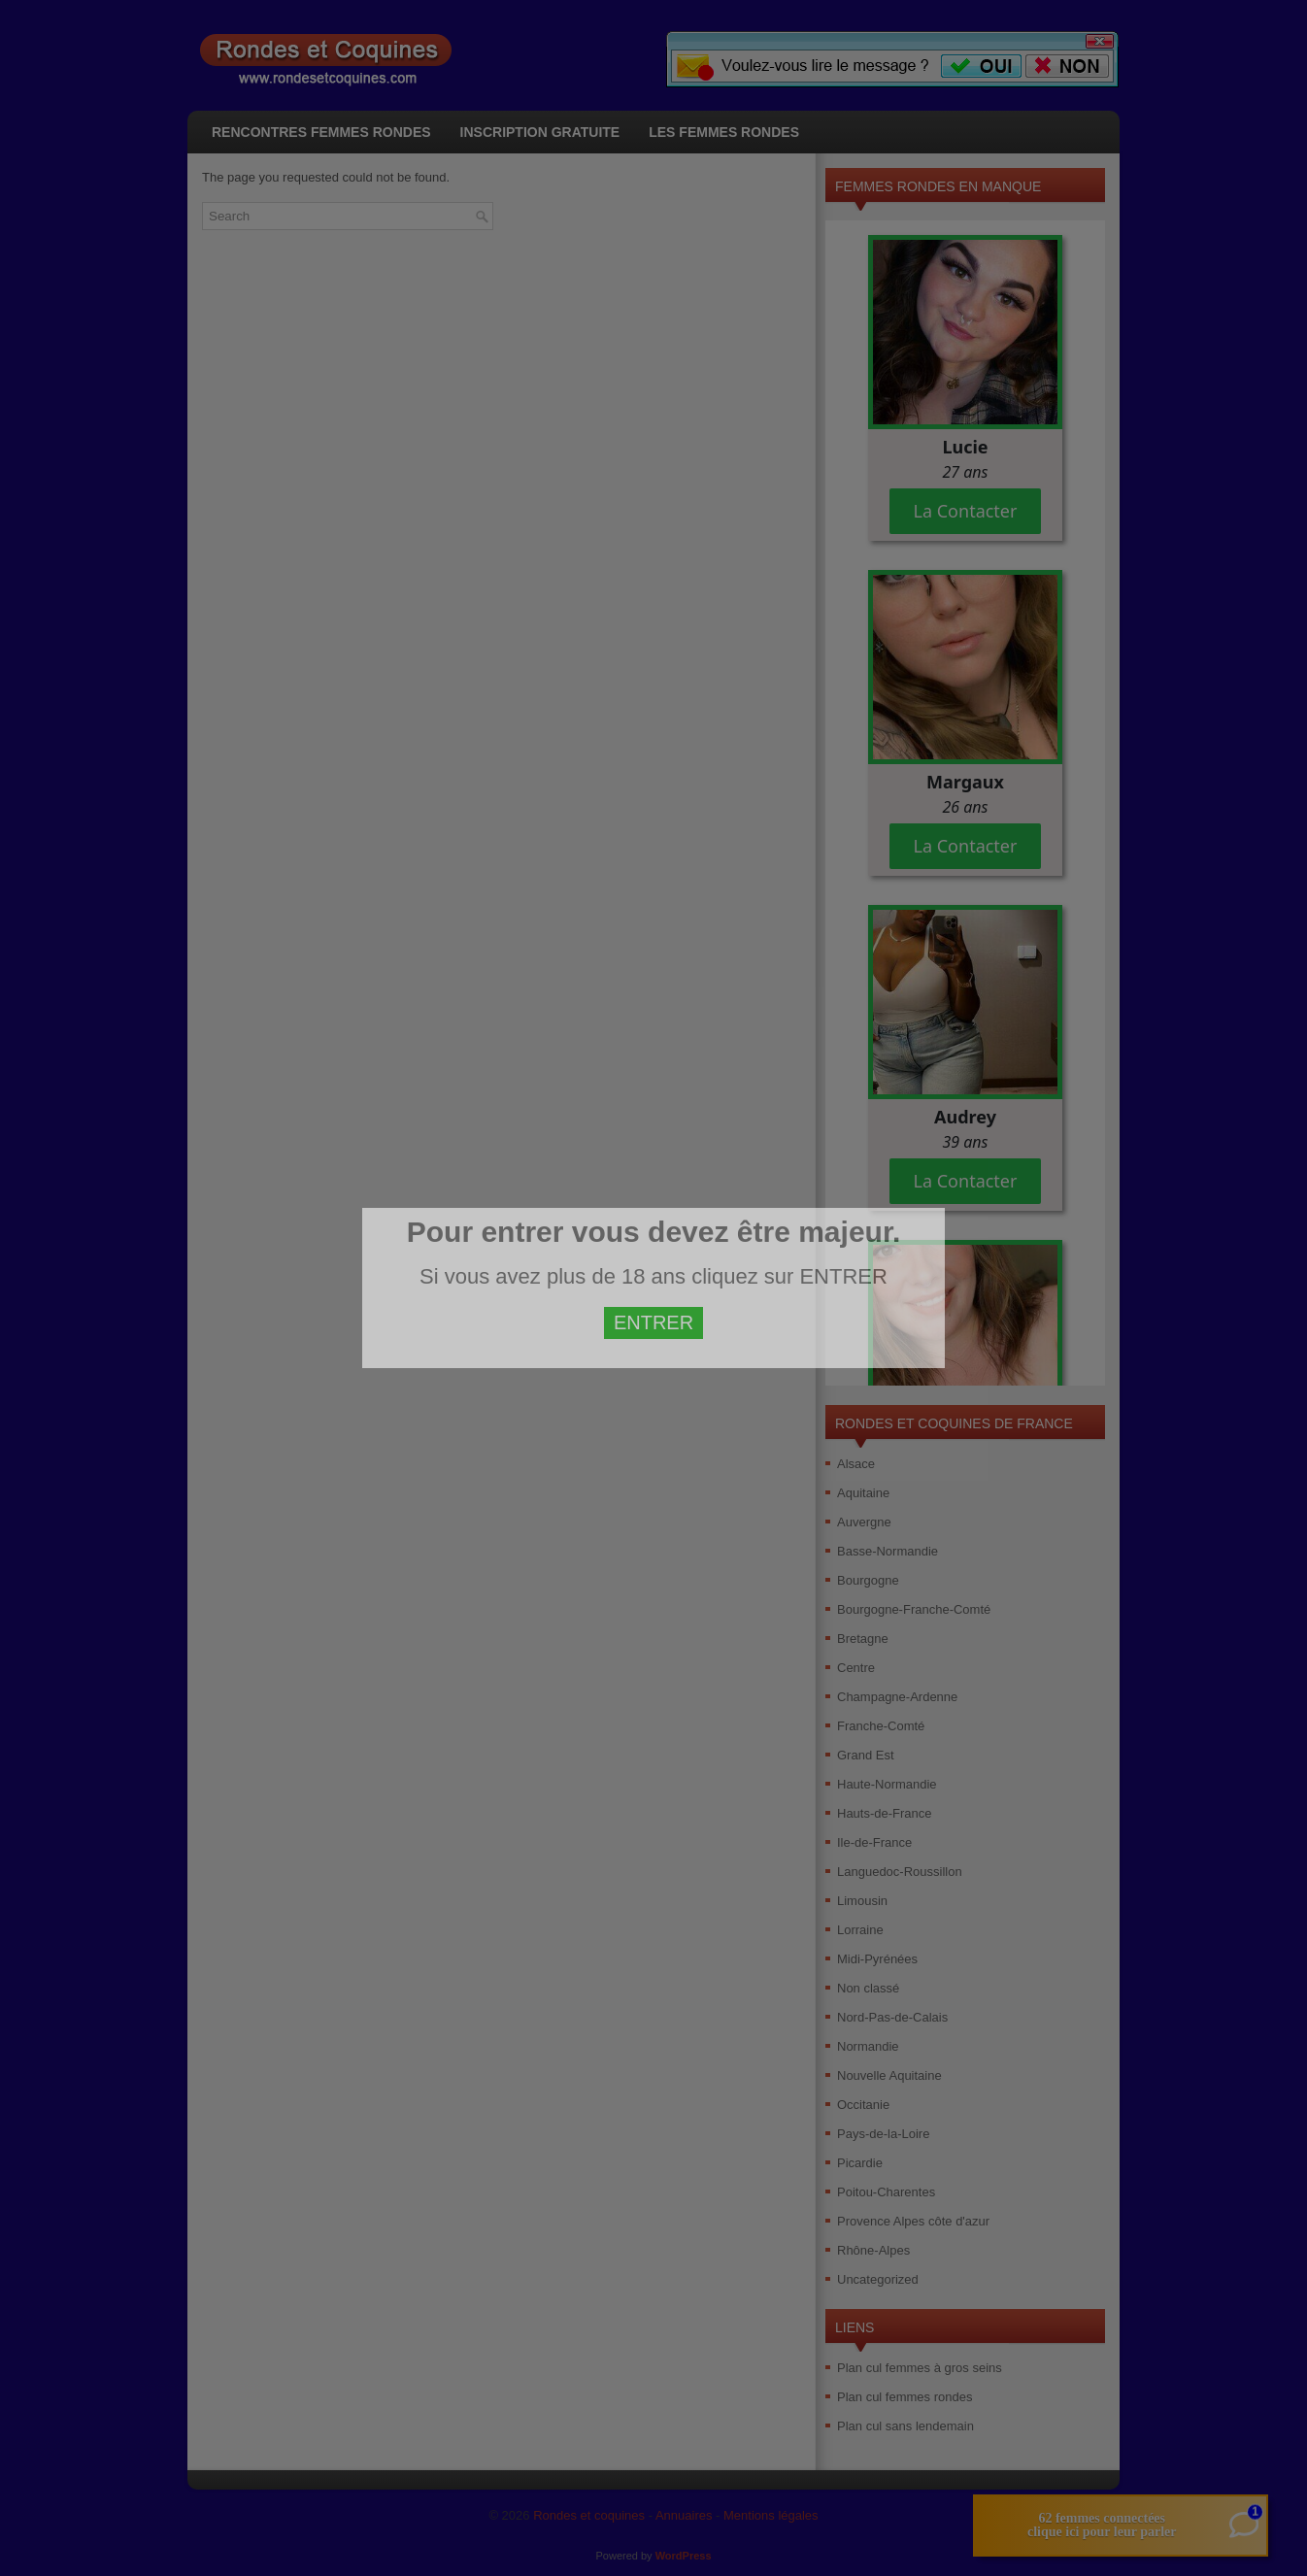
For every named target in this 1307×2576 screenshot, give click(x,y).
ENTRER (653, 1322)
